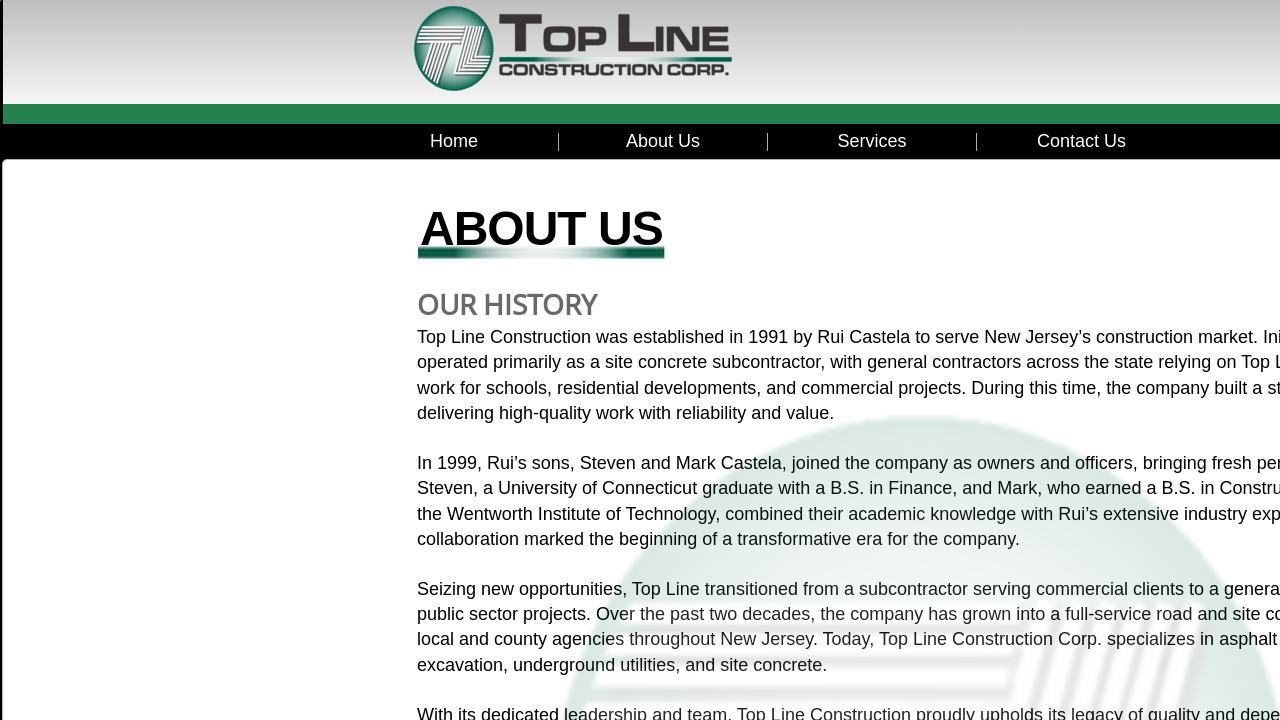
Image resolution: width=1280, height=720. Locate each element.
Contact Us (1081, 141)
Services (871, 141)
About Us (663, 141)
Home (454, 141)
